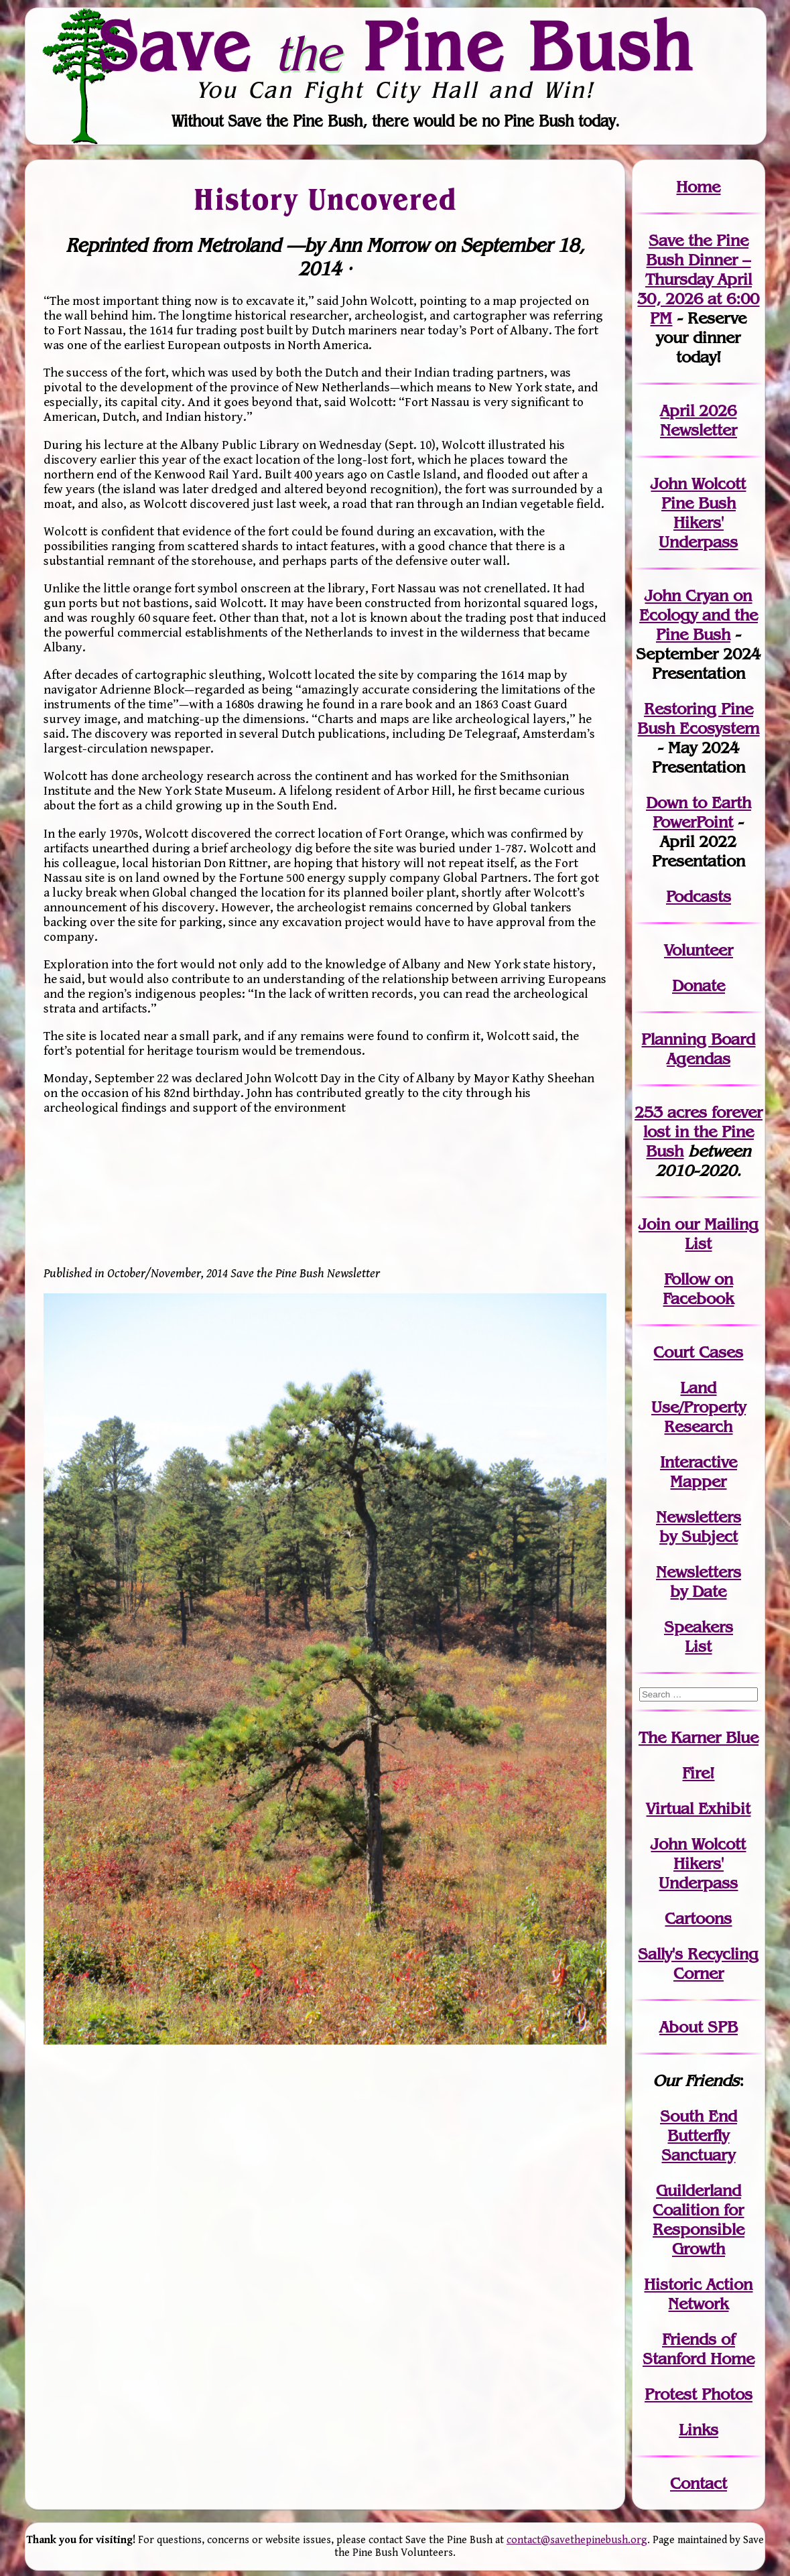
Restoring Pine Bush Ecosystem (698, 718)
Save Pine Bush (396, 45)
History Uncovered (325, 198)
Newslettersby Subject (698, 1526)
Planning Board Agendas (698, 1048)
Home (698, 186)
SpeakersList (698, 1636)
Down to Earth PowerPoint (698, 812)
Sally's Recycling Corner (698, 1963)
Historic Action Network (698, 2293)
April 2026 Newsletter (698, 420)
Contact (698, 2483)
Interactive (698, 1462)
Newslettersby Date (698, 1581)
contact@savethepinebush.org (577, 2540)
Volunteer (698, 950)
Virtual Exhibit (698, 1808)
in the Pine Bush (703, 1131)
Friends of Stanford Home (698, 2348)
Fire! (698, 1773)
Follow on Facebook (698, 1288)
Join (654, 1224)
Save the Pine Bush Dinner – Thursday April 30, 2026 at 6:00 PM (698, 279)
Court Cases (698, 1352)
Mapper (698, 1481)
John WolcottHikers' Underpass (698, 1863)
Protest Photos (698, 2394)
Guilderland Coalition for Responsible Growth (698, 2219)
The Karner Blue (699, 1737)
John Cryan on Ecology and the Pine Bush (698, 615)
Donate (698, 985)
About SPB (698, 2027)
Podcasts (698, 896)
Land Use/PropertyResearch (698, 1407)
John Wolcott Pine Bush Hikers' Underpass (698, 513)
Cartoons (698, 1918)
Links (698, 2429)
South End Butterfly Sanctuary (698, 2135)
